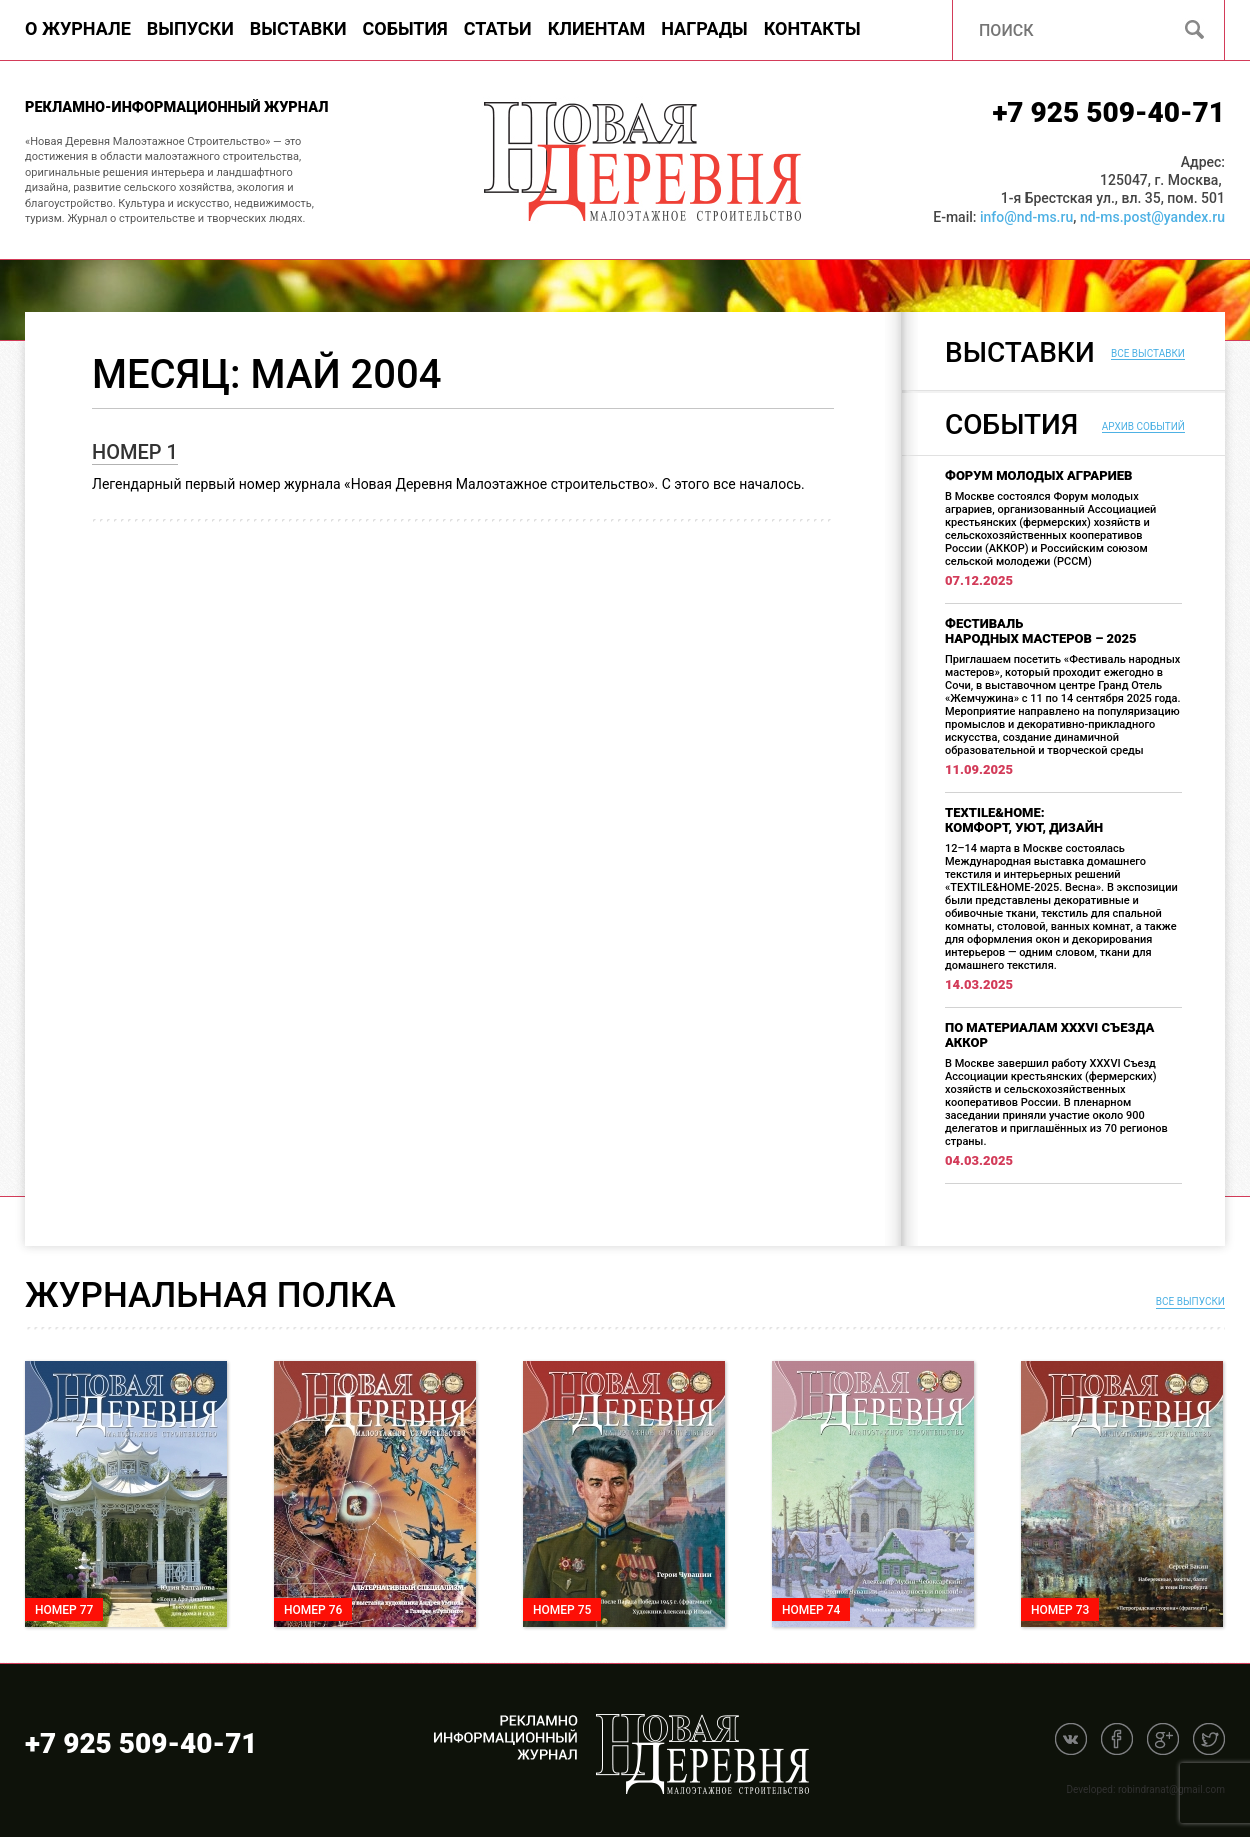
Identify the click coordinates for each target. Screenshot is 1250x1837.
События (405, 28)
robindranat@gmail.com (1171, 1789)
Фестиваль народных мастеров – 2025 (1041, 631)
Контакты (812, 28)
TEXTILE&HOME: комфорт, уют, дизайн (1024, 820)
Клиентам (597, 28)
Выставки (298, 28)
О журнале (78, 28)
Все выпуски (1190, 1301)
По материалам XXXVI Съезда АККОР (1049, 1035)
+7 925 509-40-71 (1108, 112)
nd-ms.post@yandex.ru (1152, 217)
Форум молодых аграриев (1038, 475)
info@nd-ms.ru (1026, 217)
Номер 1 (135, 452)
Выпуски (190, 28)
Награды (704, 28)
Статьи (498, 28)
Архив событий (1143, 426)
